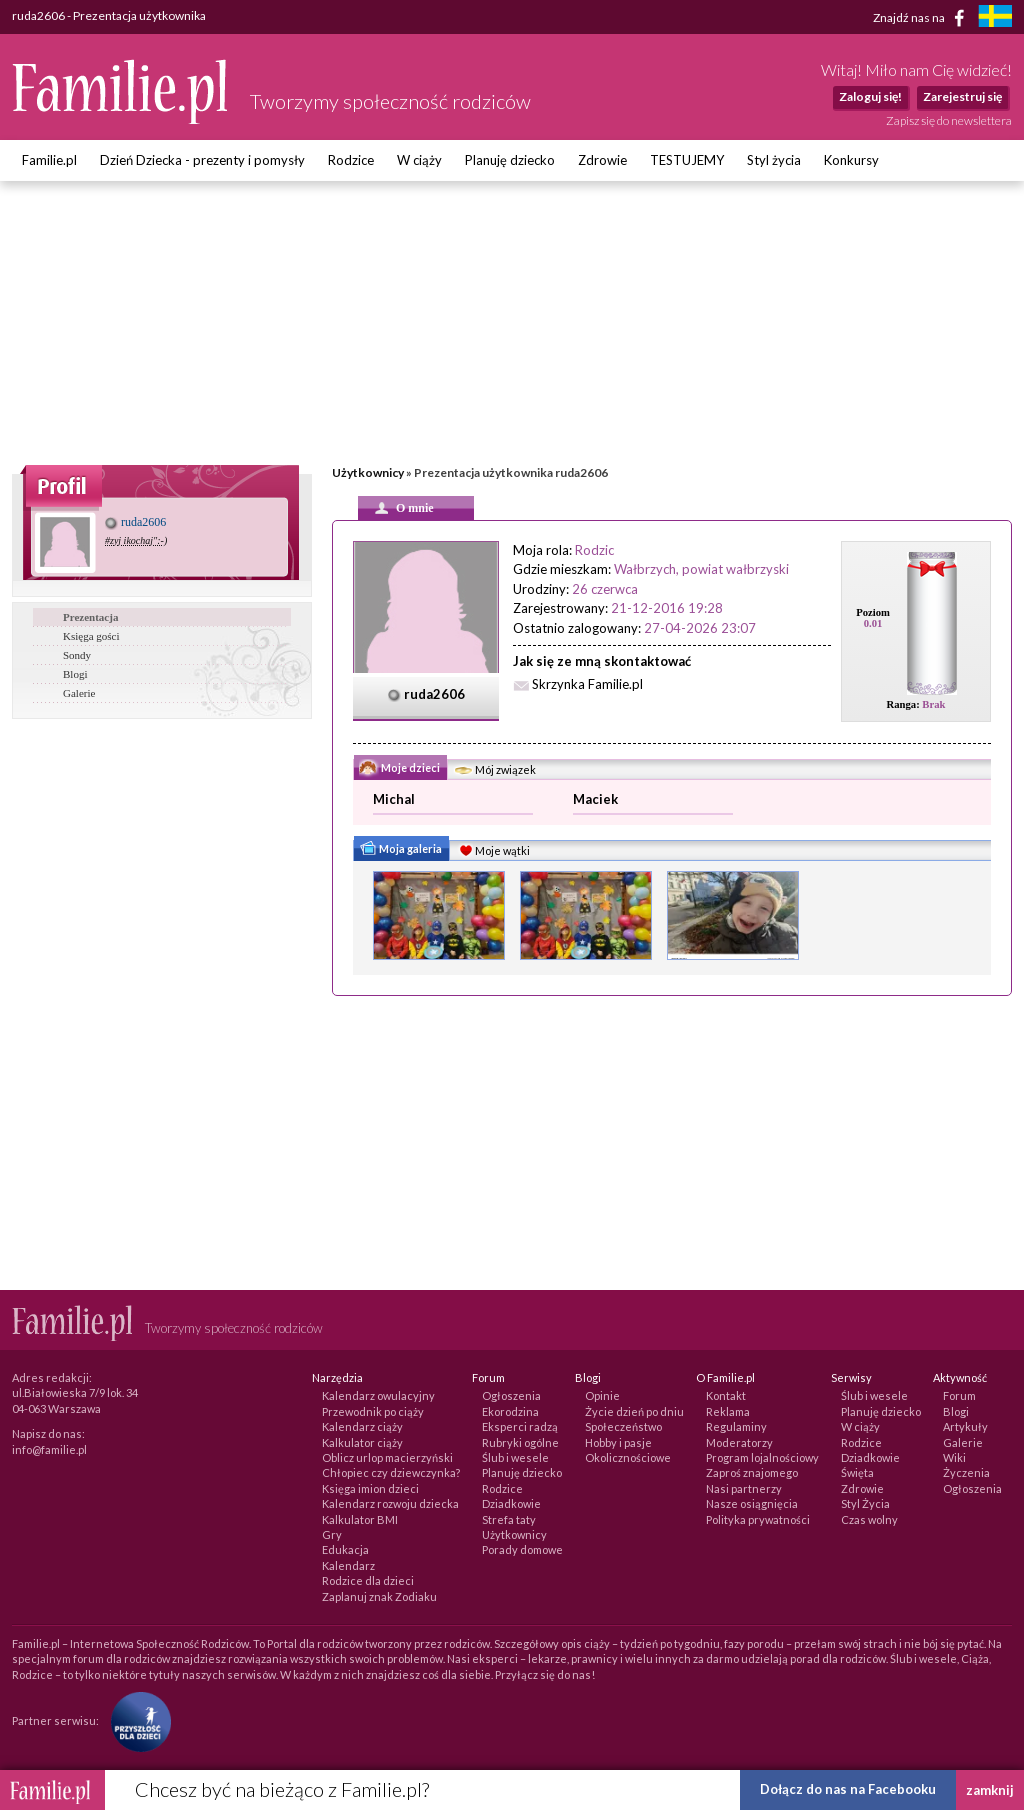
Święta (857, 1472)
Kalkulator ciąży (362, 1442)
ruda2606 (135, 522)
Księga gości (91, 636)
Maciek (595, 799)
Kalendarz (348, 1565)
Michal (394, 799)
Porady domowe (522, 1549)
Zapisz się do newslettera (949, 120)
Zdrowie (602, 160)
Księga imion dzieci (370, 1488)
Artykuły (965, 1426)
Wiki (954, 1457)
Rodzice (351, 160)
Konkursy (851, 160)
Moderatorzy (739, 1442)
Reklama (728, 1411)
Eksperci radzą (520, 1426)
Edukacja (345, 1549)
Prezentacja (90, 617)
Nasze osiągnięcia (752, 1503)
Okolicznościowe (628, 1457)
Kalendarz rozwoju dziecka (390, 1503)
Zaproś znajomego (752, 1472)
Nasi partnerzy (744, 1488)
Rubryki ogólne (520, 1442)
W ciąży (419, 160)
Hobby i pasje (618, 1442)
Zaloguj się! (870, 96)
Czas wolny (869, 1519)
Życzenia (966, 1472)
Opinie (602, 1395)
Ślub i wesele (515, 1457)
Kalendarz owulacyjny (378, 1395)
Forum (959, 1395)
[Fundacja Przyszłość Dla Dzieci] (136, 1720)
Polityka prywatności (758, 1519)
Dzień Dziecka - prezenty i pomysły (202, 160)
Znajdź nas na (922, 18)
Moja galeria (400, 851)
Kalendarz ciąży (362, 1426)
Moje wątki (492, 852)
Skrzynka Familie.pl (587, 684)
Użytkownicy (368, 472)
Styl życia (774, 160)
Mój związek (494, 771)
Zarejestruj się (962, 96)
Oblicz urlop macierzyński (387, 1457)
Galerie (79, 693)
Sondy (77, 655)
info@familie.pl (49, 1449)
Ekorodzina (510, 1411)
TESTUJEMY (687, 160)
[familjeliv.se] (995, 18)
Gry (332, 1534)
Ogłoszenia (511, 1395)
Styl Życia (865, 1503)
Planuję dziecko (510, 160)
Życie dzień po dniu (634, 1411)
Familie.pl (49, 160)
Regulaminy (736, 1426)
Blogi (75, 674)
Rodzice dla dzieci (368, 1580)
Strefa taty (509, 1519)
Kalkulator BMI (360, 1519)
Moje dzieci (399, 769)
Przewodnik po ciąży (373, 1411)
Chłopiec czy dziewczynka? (391, 1472)
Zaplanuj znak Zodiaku (379, 1596)
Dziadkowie (511, 1503)
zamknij (990, 1790)
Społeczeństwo (623, 1426)
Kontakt (726, 1395)
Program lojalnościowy (762, 1457)
